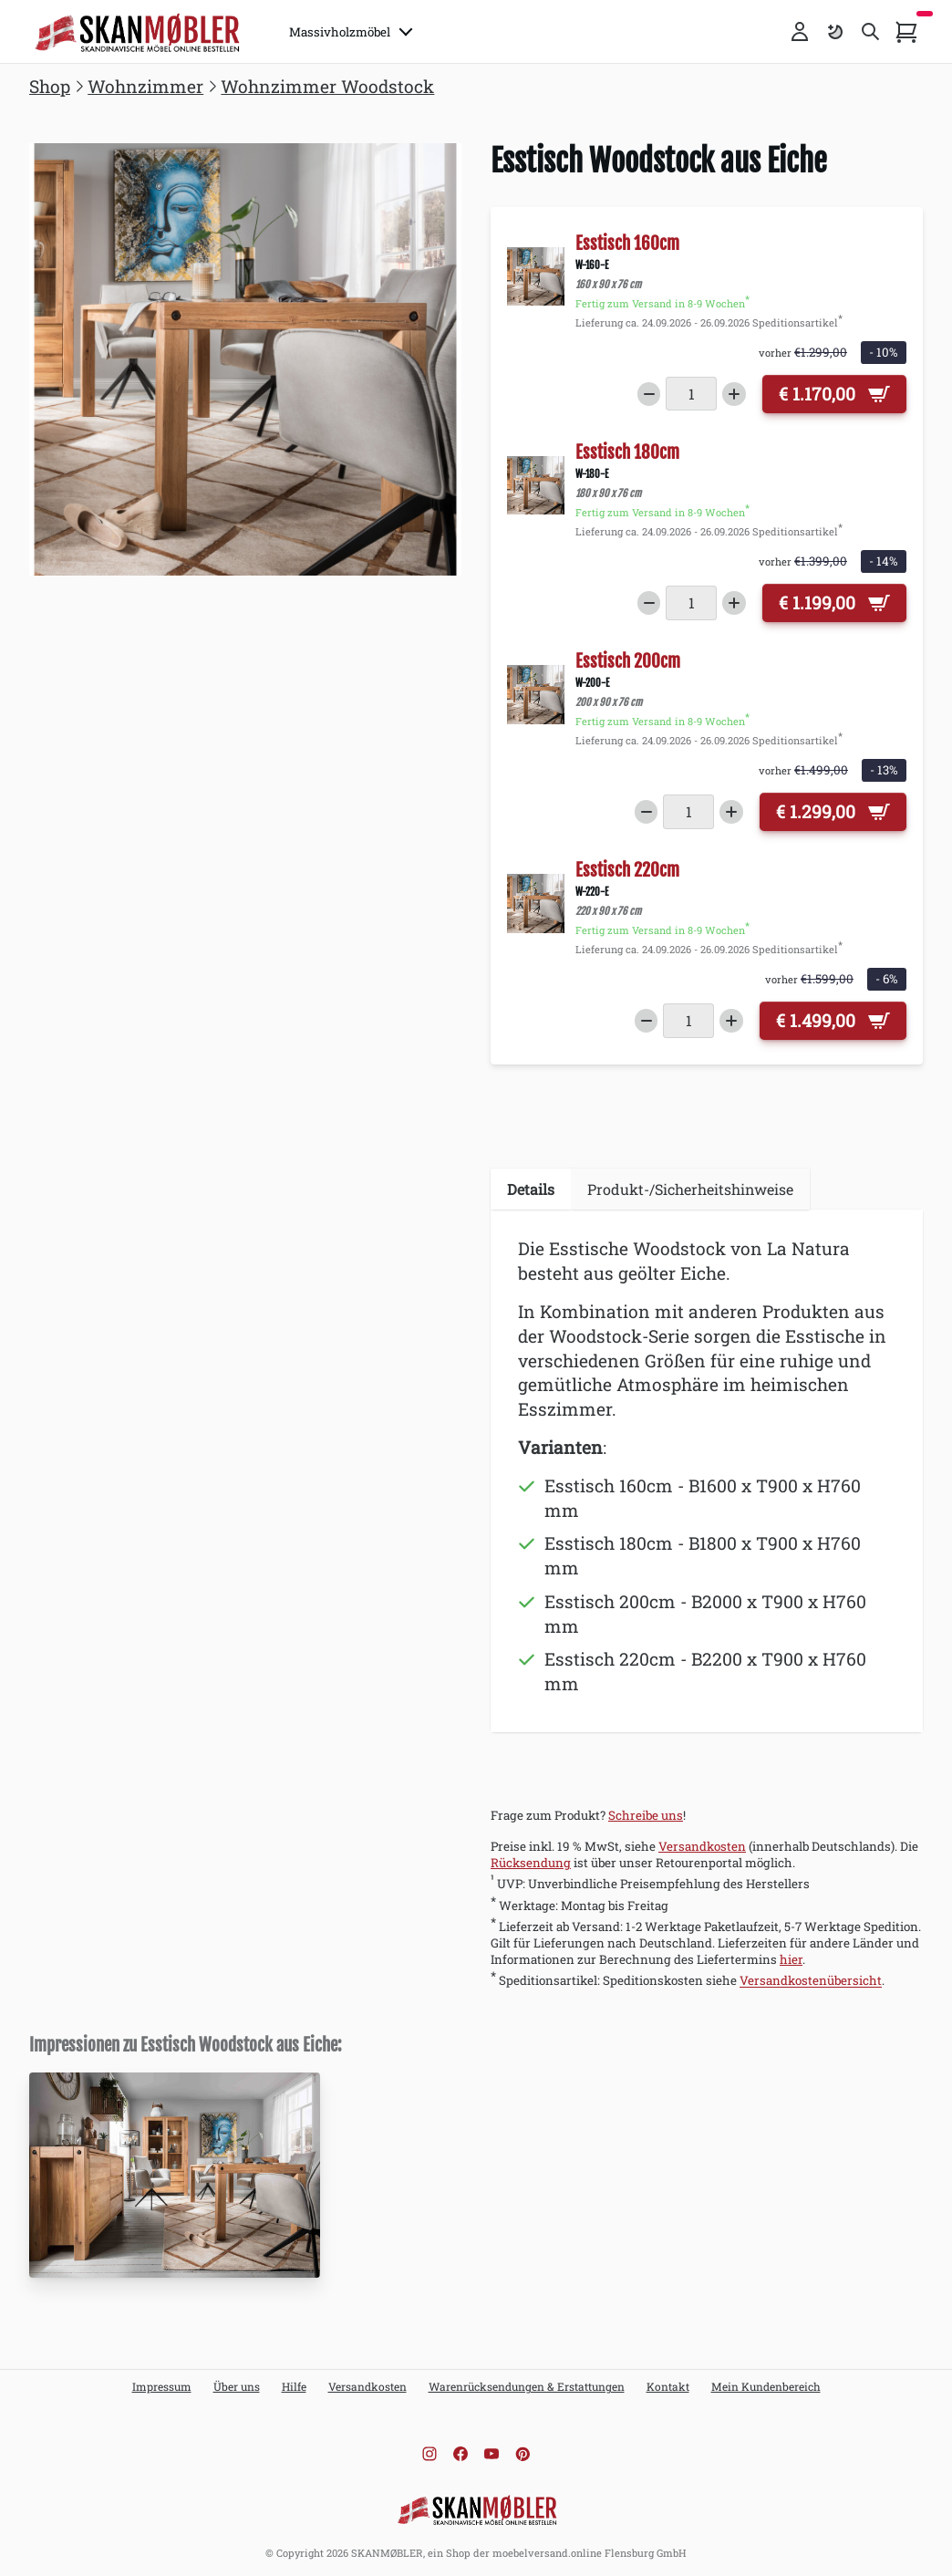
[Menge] (691, 393)
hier (791, 1959)
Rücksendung (531, 1862)
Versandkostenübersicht (811, 1981)
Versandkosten (702, 1846)
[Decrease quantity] (649, 394)
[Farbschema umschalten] (835, 32)
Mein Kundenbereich (766, 2386)
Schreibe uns (645, 1815)
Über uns (236, 2386)
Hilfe (294, 2386)
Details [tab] (530, 1189)
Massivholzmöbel (351, 32)
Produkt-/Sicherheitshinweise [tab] (690, 1189)
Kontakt (668, 2386)
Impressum (161, 2386)
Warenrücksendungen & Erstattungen (527, 2386)
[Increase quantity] (734, 394)
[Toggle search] (870, 32)
